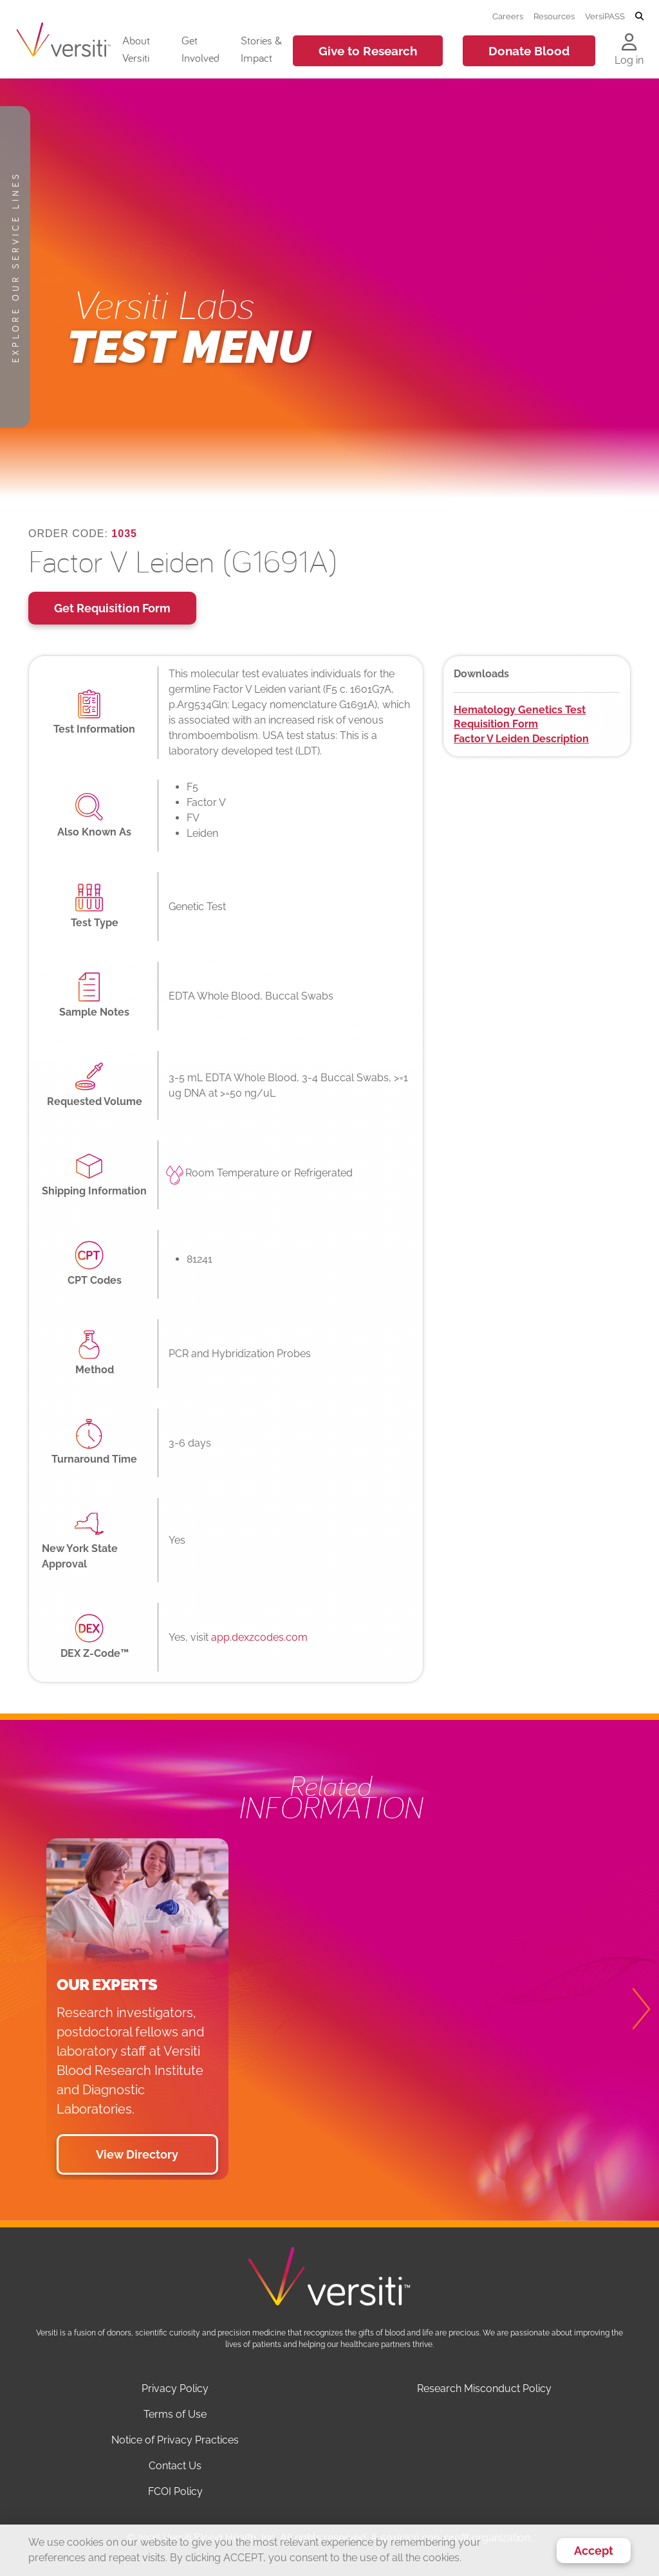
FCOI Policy (175, 2491)
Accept (593, 2550)
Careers (507, 16)
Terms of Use (175, 2414)
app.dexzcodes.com (259, 1637)
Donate (529, 51)
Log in (629, 60)
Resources (554, 16)
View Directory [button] (137, 2154)
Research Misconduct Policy (484, 2388)
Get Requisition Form (112, 608)
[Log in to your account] (629, 43)
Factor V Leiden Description (521, 739)
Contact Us (175, 2466)
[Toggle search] (639, 16)
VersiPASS (605, 16)
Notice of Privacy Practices (175, 2440)
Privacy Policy (175, 2388)
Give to (368, 51)
